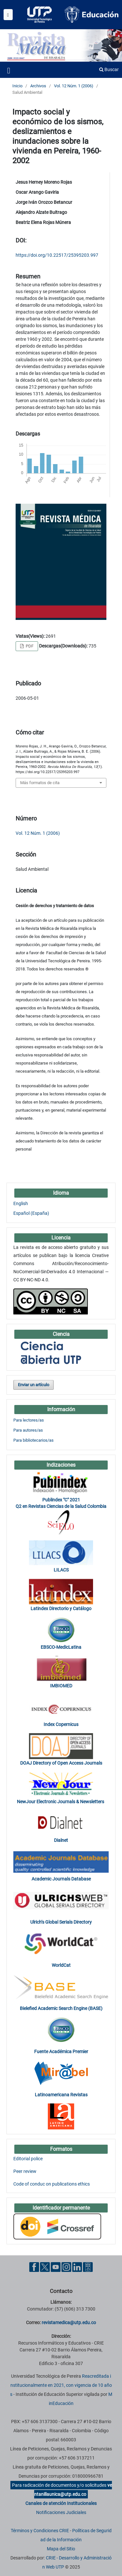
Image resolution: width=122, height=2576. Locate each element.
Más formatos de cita (40, 782)
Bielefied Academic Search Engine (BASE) (61, 2008)
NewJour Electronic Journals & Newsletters (61, 1801)
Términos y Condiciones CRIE (40, 2530)
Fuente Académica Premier (61, 2051)
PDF (29, 646)
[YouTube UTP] (56, 2266)
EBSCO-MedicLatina (61, 1647)
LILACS (61, 1569)
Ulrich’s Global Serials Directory (61, 1922)
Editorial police (28, 2158)
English (20, 1203)
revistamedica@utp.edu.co (69, 2322)
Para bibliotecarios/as (33, 1440)
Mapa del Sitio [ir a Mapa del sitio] (61, 2548)
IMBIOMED (61, 1685)
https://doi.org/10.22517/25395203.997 (57, 255)
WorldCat (61, 1965)
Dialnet (61, 1840)
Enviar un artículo (33, 1384)
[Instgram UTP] (66, 2266)
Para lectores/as (28, 1420)
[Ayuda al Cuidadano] (88, 2266)
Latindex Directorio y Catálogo (61, 1608)
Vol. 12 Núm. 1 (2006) (73, 85)
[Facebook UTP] (34, 2266)
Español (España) (31, 1213)
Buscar (109, 69)
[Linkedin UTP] (77, 2266)
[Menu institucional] (8, 14)
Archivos (38, 85)
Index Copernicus (61, 1724)
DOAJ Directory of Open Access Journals (61, 1763)
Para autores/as (28, 1430)
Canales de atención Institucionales (61, 2503)
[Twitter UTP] (45, 2266)
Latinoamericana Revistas (61, 2094)
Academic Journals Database (61, 1878)
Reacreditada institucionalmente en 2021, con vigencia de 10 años (61, 2385)
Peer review (24, 2171)
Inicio (17, 85)
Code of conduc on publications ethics (51, 2184)
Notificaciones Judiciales (61, 2512)
